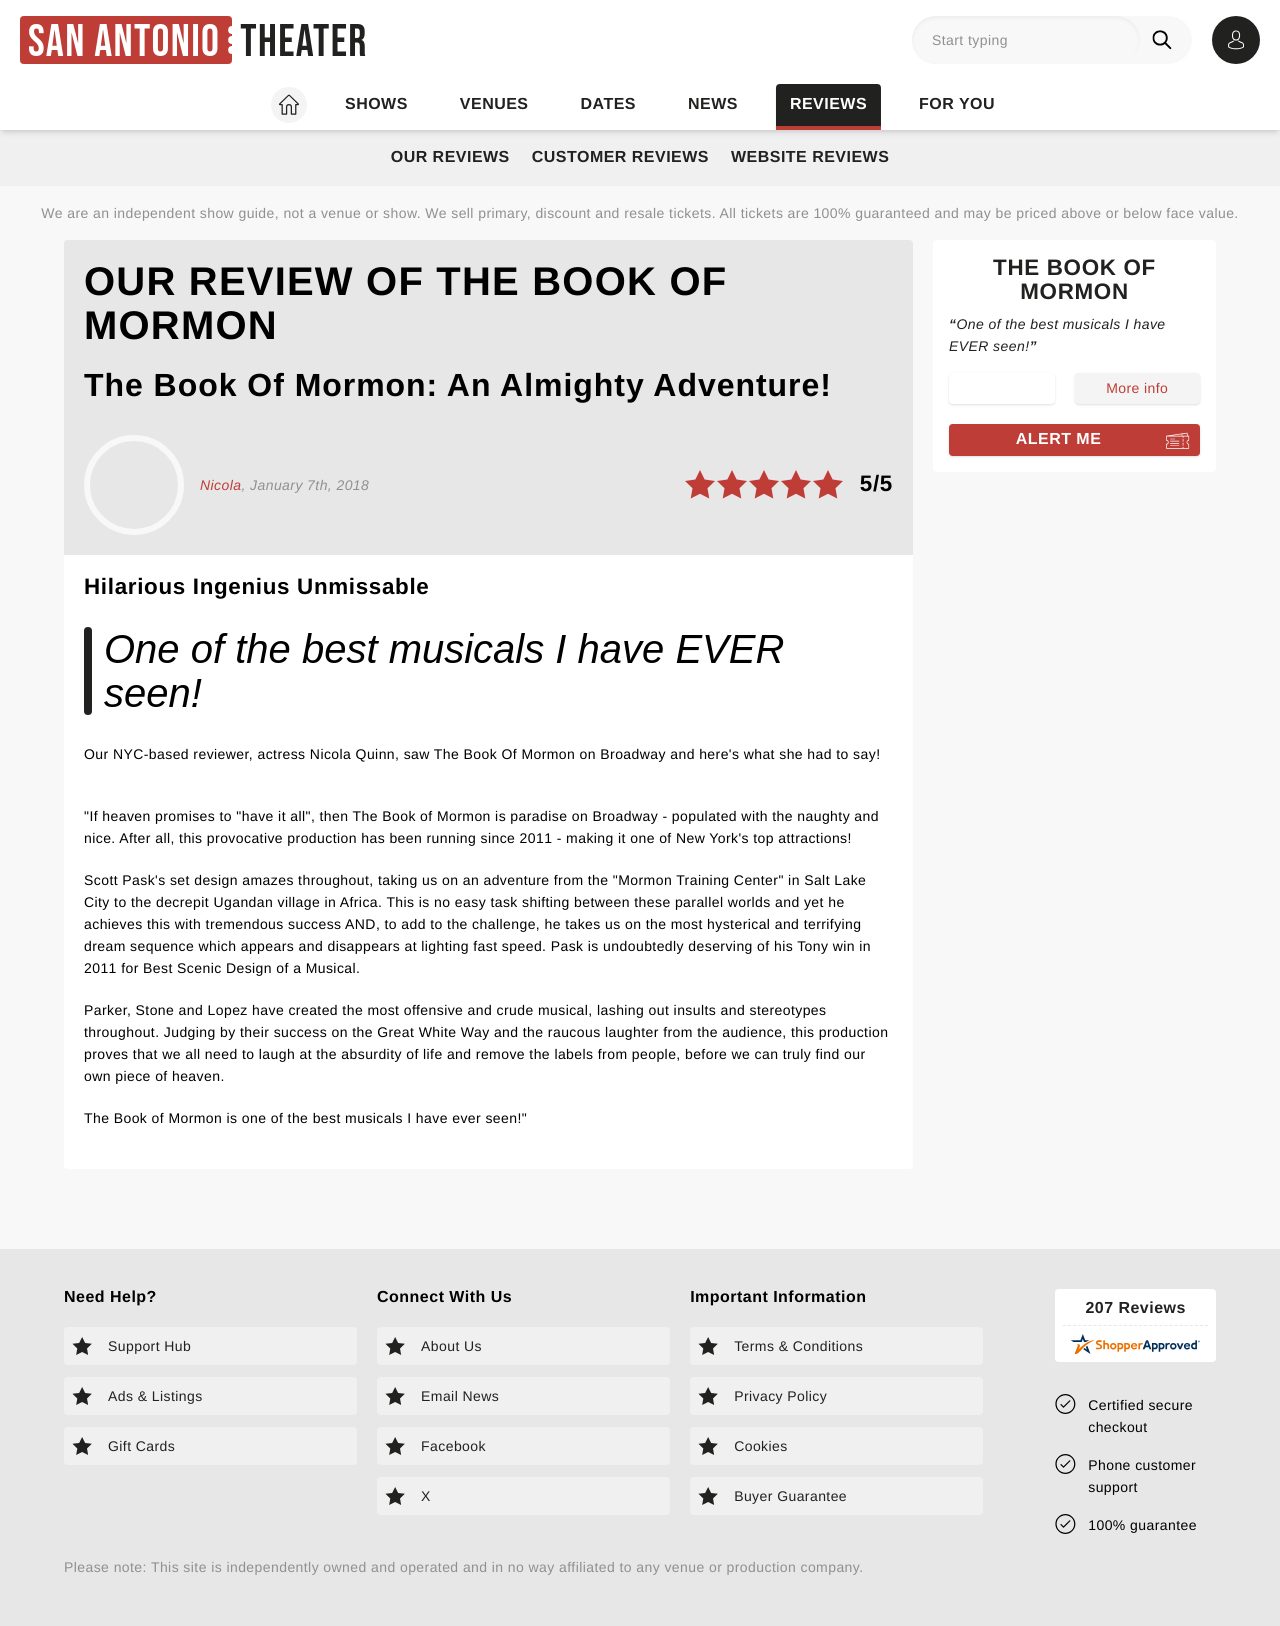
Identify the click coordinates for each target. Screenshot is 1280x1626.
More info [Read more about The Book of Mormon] (1137, 388)
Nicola (220, 485)
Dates (608, 104)
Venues (494, 104)
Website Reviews (810, 157)
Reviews (828, 104)
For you (957, 104)
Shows (376, 104)
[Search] (1166, 40)
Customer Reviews (620, 157)
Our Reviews (450, 157)
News (713, 104)
